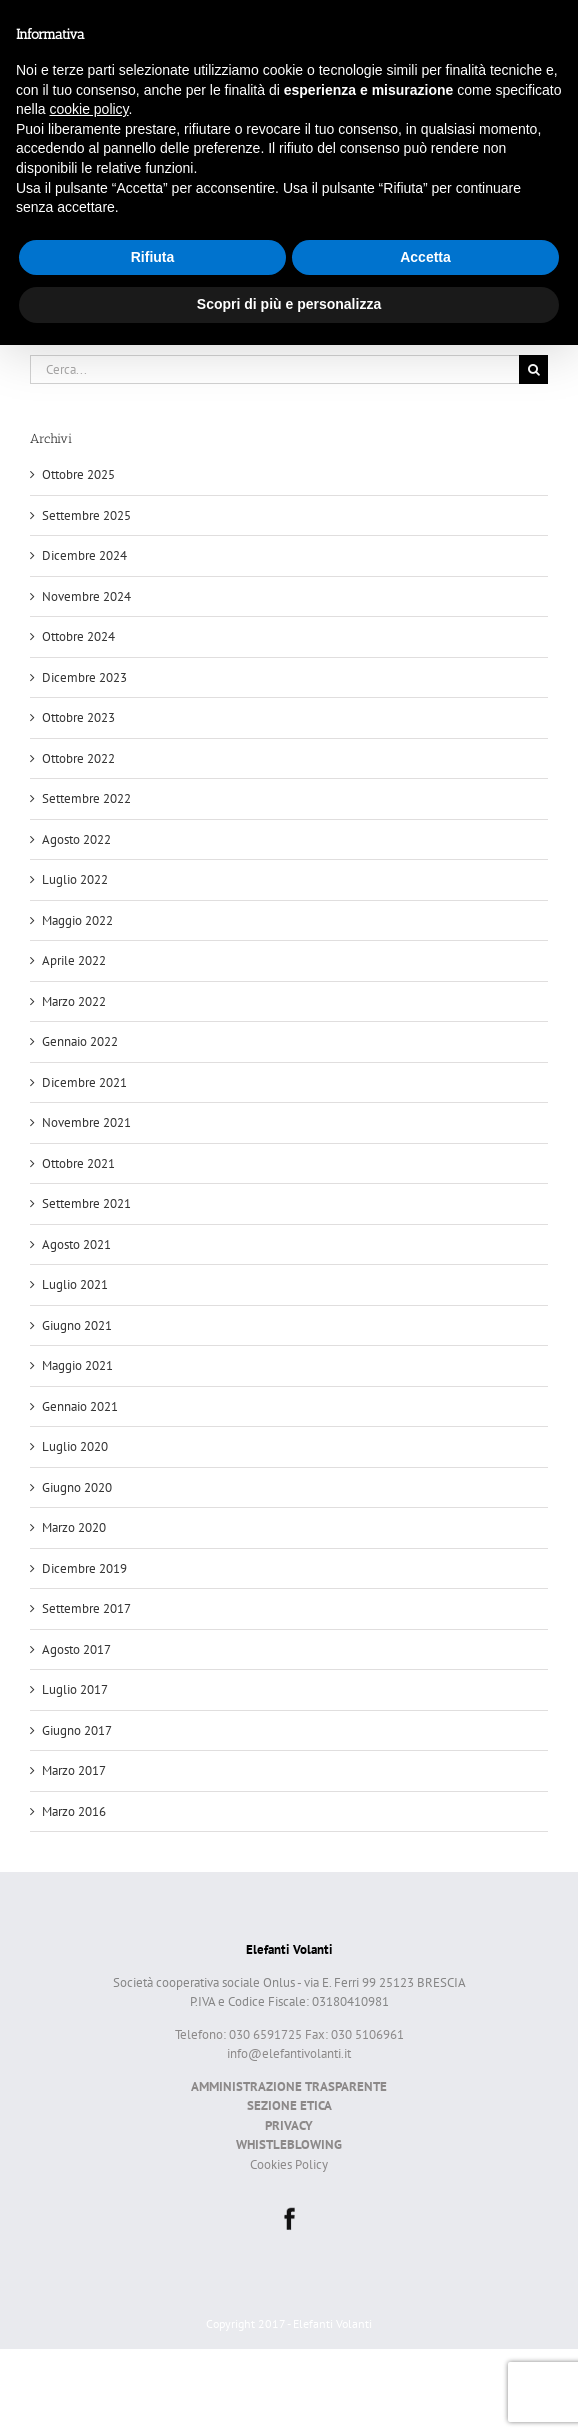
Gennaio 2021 (80, 1406)
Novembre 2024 (86, 596)
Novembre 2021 (86, 1122)
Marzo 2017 (74, 1770)
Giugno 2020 (77, 1487)
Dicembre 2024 (84, 555)
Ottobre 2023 (78, 717)
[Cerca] (533, 369)
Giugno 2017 (77, 1730)
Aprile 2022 (74, 960)
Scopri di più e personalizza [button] (289, 304)
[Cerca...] (274, 369)
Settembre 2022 (86, 798)
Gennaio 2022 (80, 1041)
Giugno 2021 (77, 1325)
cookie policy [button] (88, 109)
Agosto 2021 (76, 1244)
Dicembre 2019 (84, 1568)
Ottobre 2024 (78, 636)
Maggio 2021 (77, 1365)
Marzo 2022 (74, 1001)
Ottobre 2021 (78, 1163)
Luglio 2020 (75, 1446)
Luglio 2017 (75, 1689)
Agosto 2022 (76, 839)
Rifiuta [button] (153, 257)
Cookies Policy (289, 2164)
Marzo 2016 (74, 1811)
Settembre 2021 (86, 1203)
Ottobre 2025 (78, 474)
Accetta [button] (425, 257)
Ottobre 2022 (78, 758)
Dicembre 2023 (84, 677)
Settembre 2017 (86, 1608)
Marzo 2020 (74, 1527)
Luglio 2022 (75, 879)
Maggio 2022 (77, 920)
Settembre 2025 (86, 515)
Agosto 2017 (76, 1649)
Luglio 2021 (75, 1284)
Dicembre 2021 (84, 1082)
